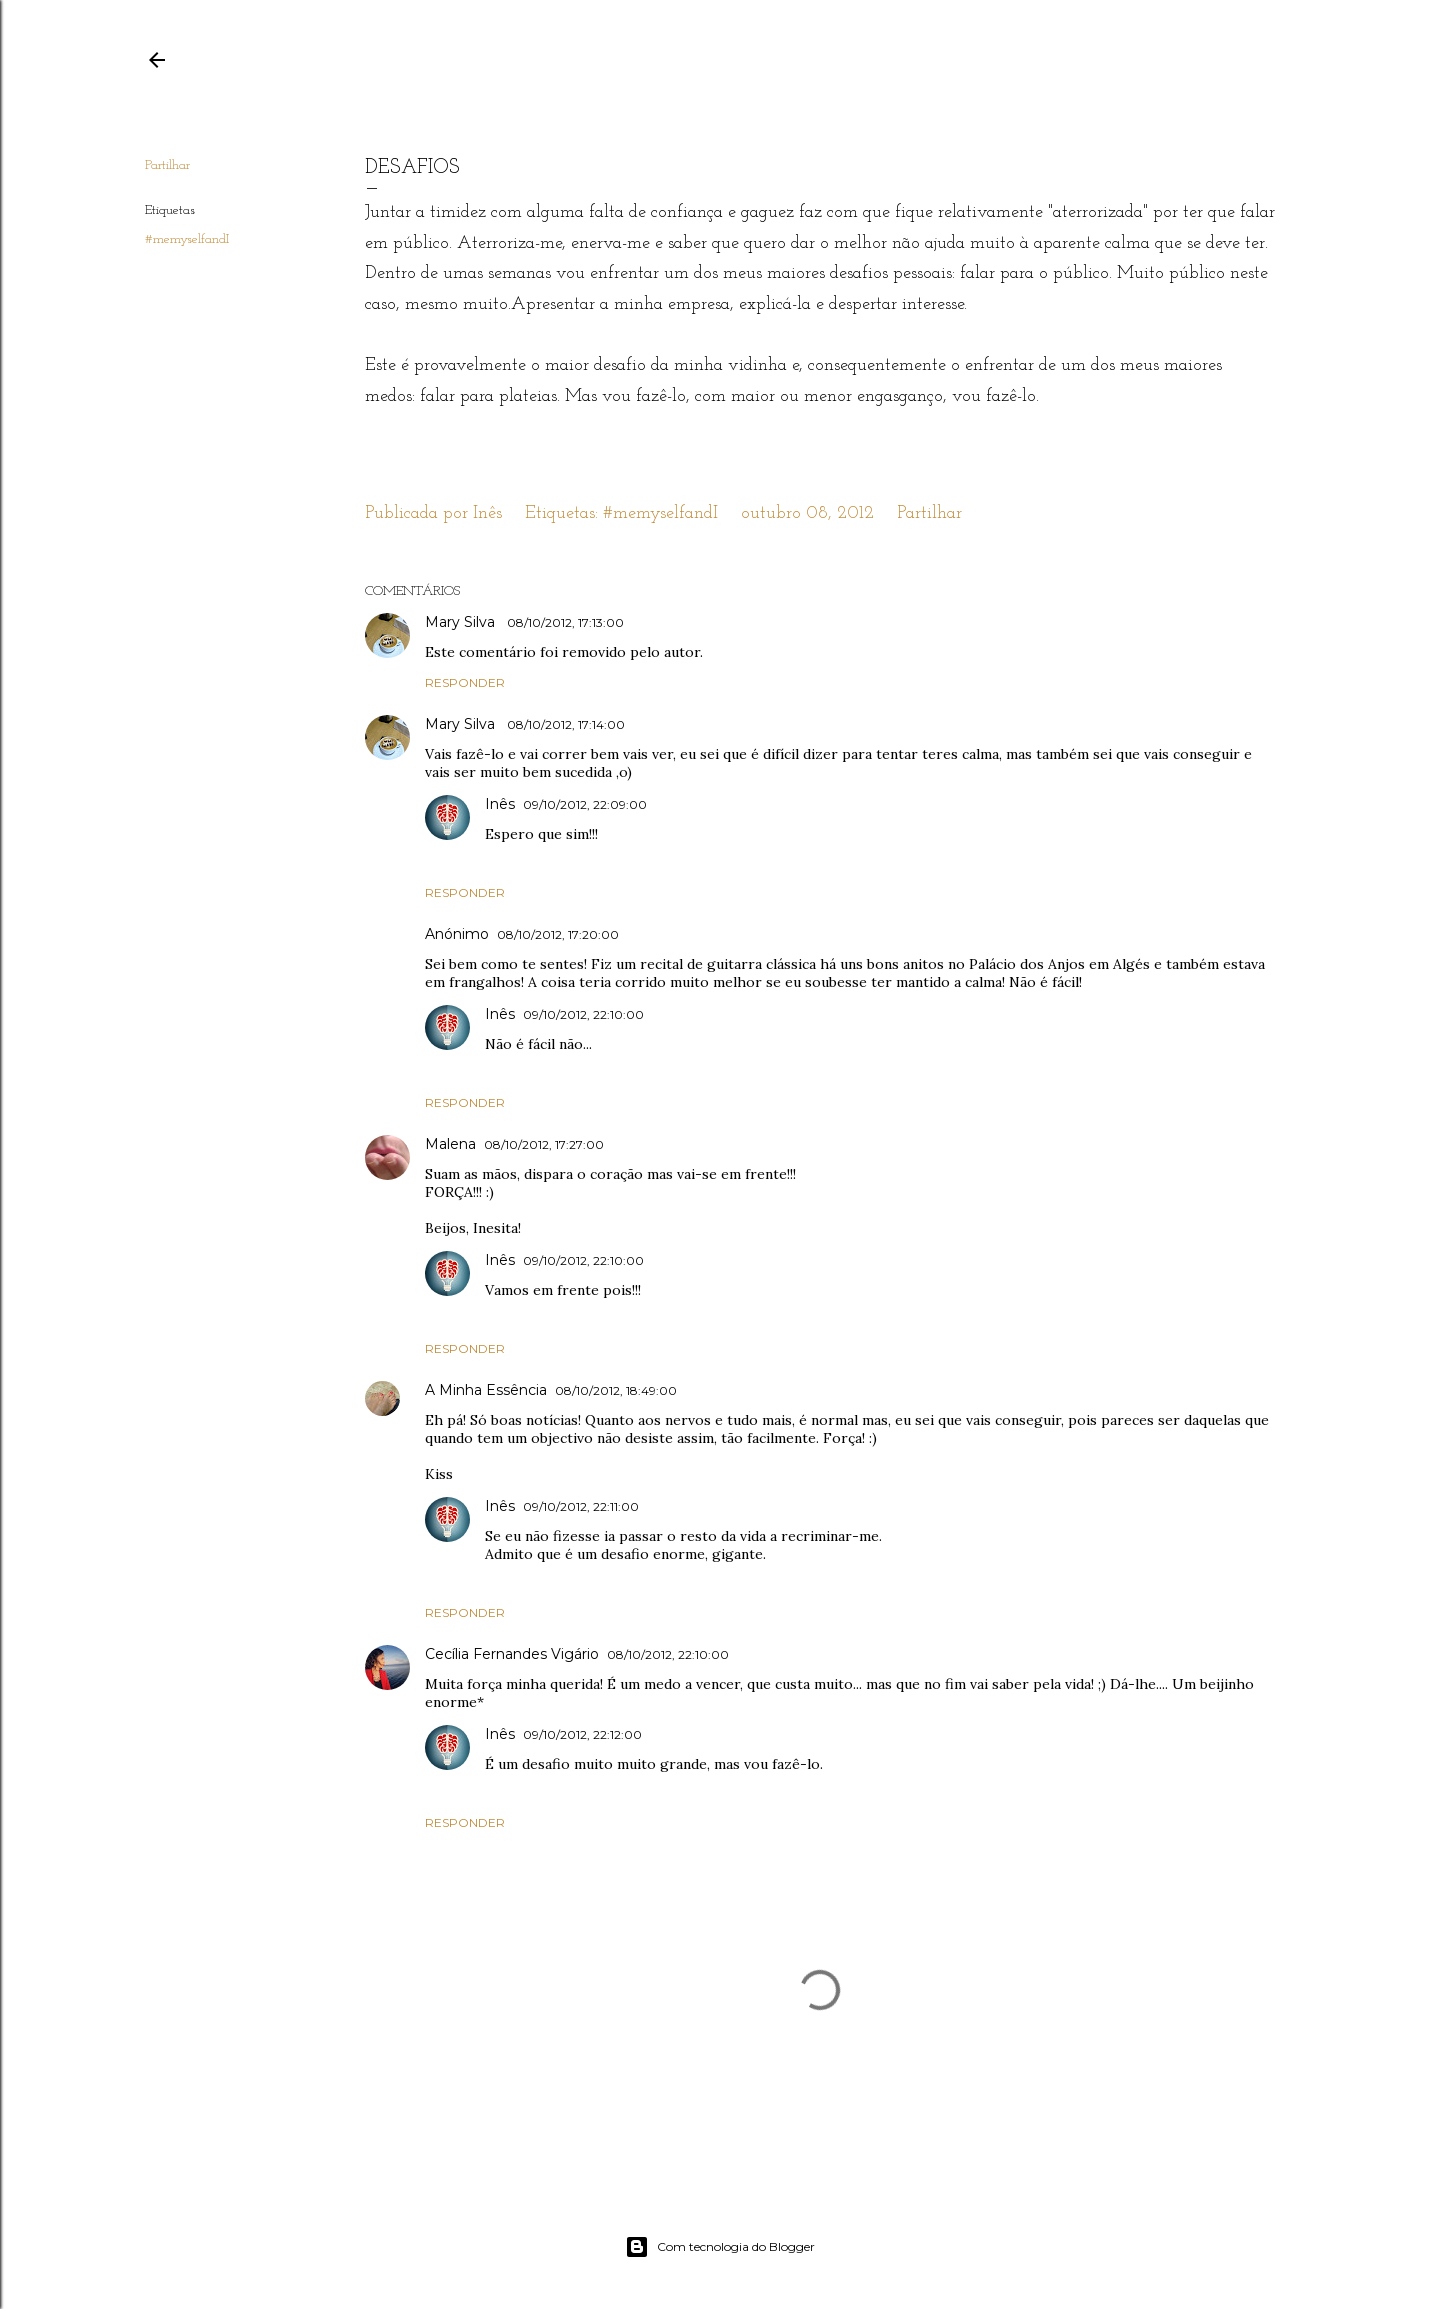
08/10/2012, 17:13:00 (565, 622)
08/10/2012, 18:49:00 (616, 1390)
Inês (500, 804)
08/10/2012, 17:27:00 (544, 1144)
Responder (465, 682)
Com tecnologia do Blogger (720, 2247)
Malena (450, 1144)
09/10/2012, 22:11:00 (581, 1506)
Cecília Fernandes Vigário (512, 1654)
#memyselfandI (187, 239)
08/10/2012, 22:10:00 (668, 1654)
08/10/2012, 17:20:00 (558, 934)
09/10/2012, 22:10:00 (583, 1014)
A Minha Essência (486, 1390)
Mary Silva (462, 622)
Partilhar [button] (167, 165)
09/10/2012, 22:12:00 (582, 1734)
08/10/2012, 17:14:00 (566, 724)
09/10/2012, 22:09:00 (585, 804)
